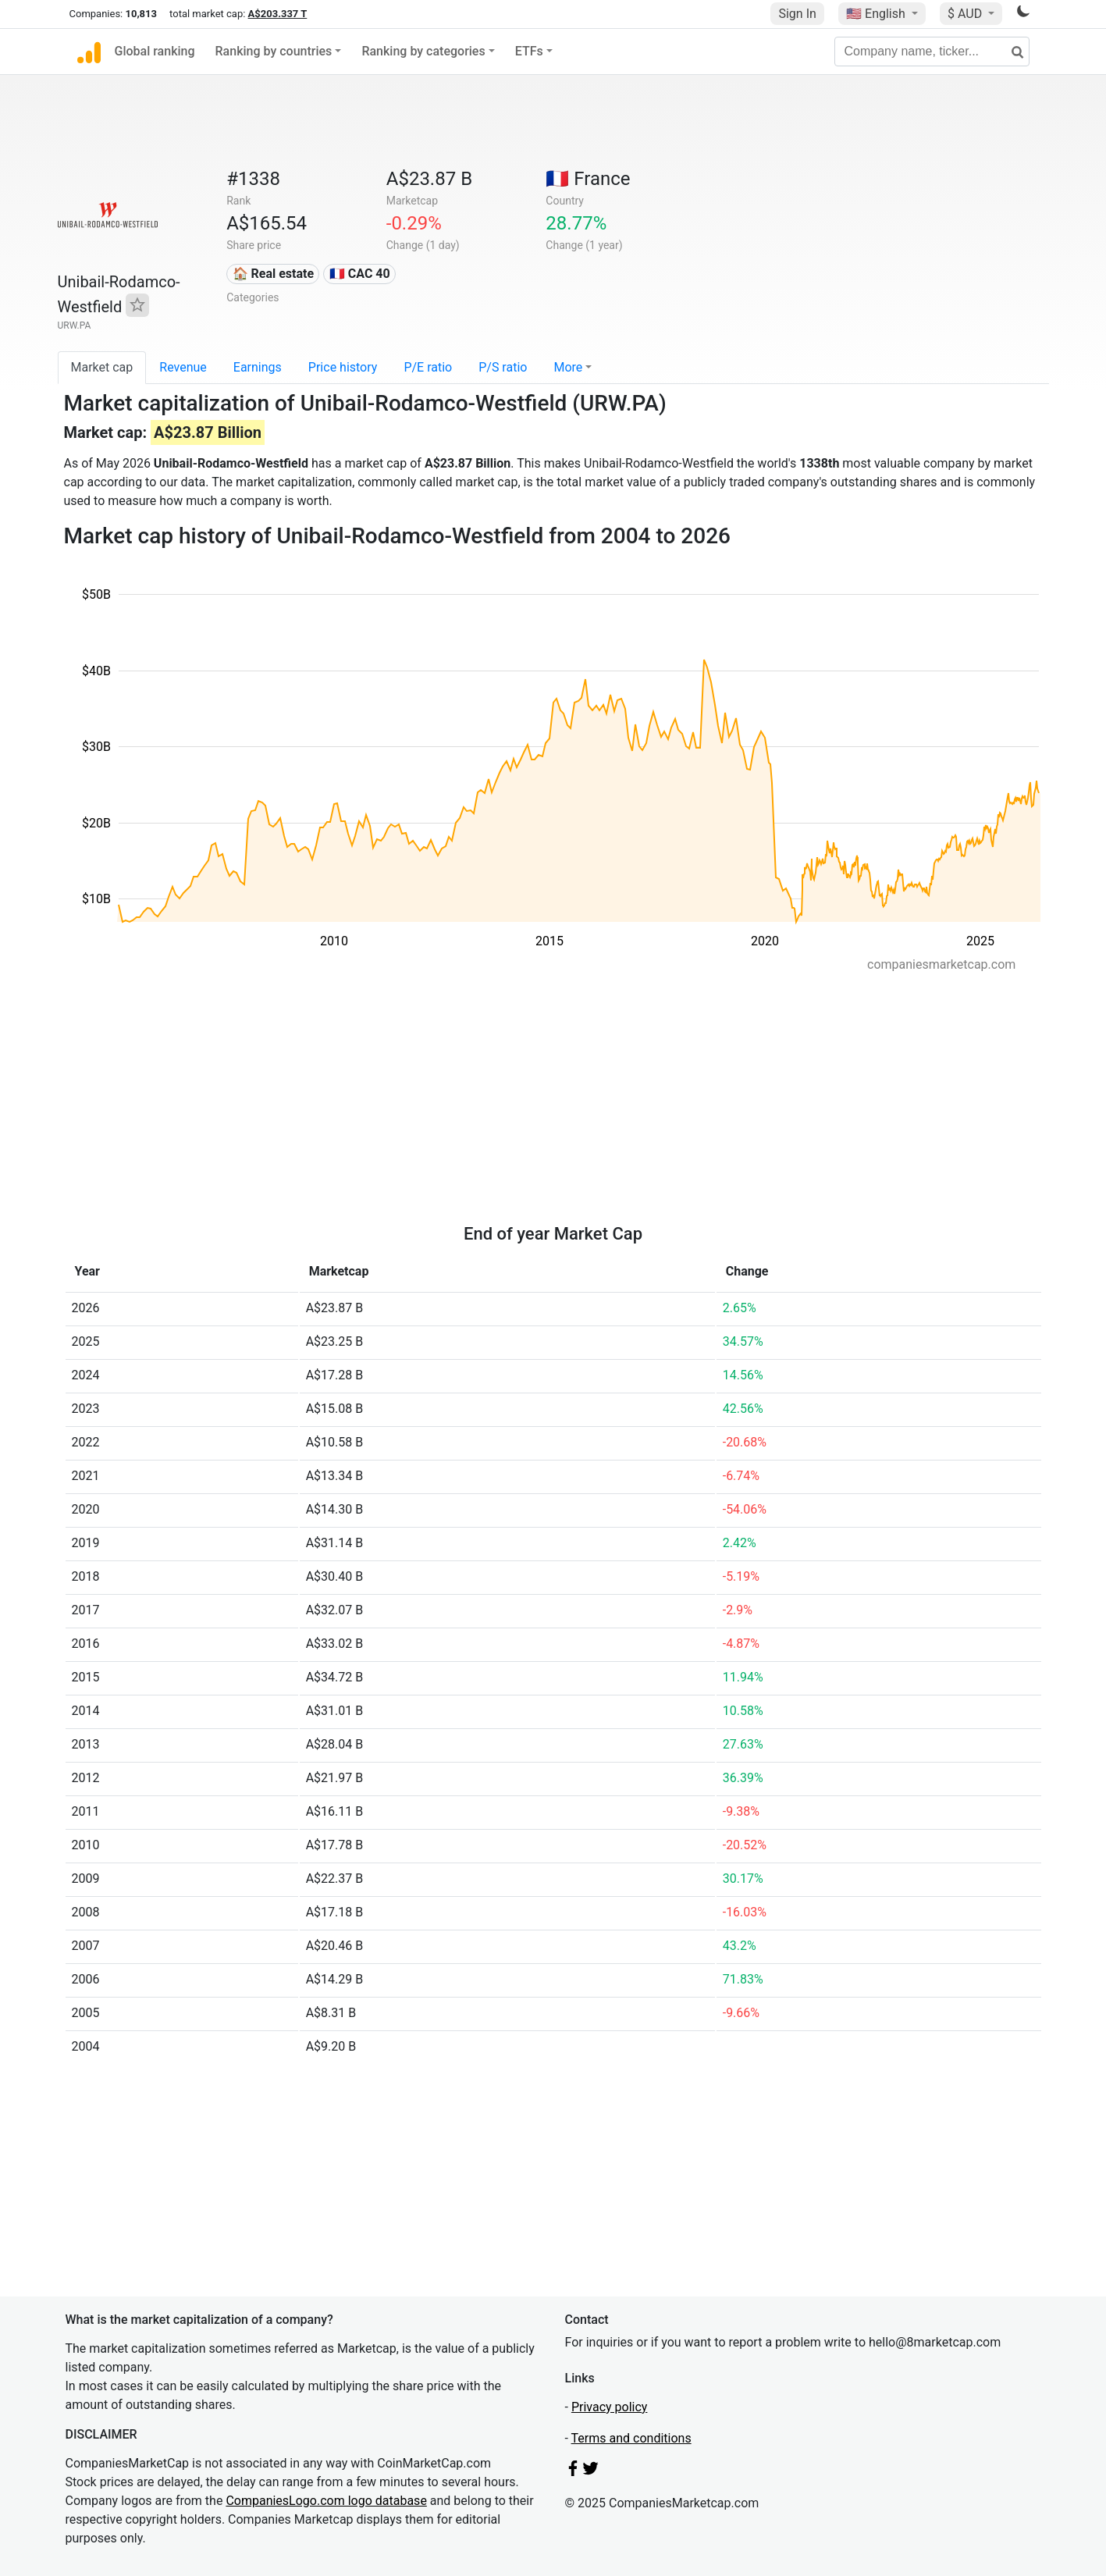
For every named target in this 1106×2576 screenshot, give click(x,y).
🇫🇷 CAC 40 (359, 273)
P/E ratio (428, 367)
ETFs (529, 51)
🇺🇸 (877, 13)
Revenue (183, 367)
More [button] (567, 367)
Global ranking (155, 51)
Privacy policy (609, 2407)
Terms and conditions (631, 2438)
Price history (343, 367)
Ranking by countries (274, 51)
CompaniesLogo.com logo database (326, 2500)
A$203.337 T (278, 14)
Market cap (102, 367)
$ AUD (966, 13)
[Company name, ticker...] (932, 51)
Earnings (257, 367)
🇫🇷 (588, 179)
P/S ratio (502, 367)
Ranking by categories (423, 51)
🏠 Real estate (274, 273)
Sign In (797, 13)
